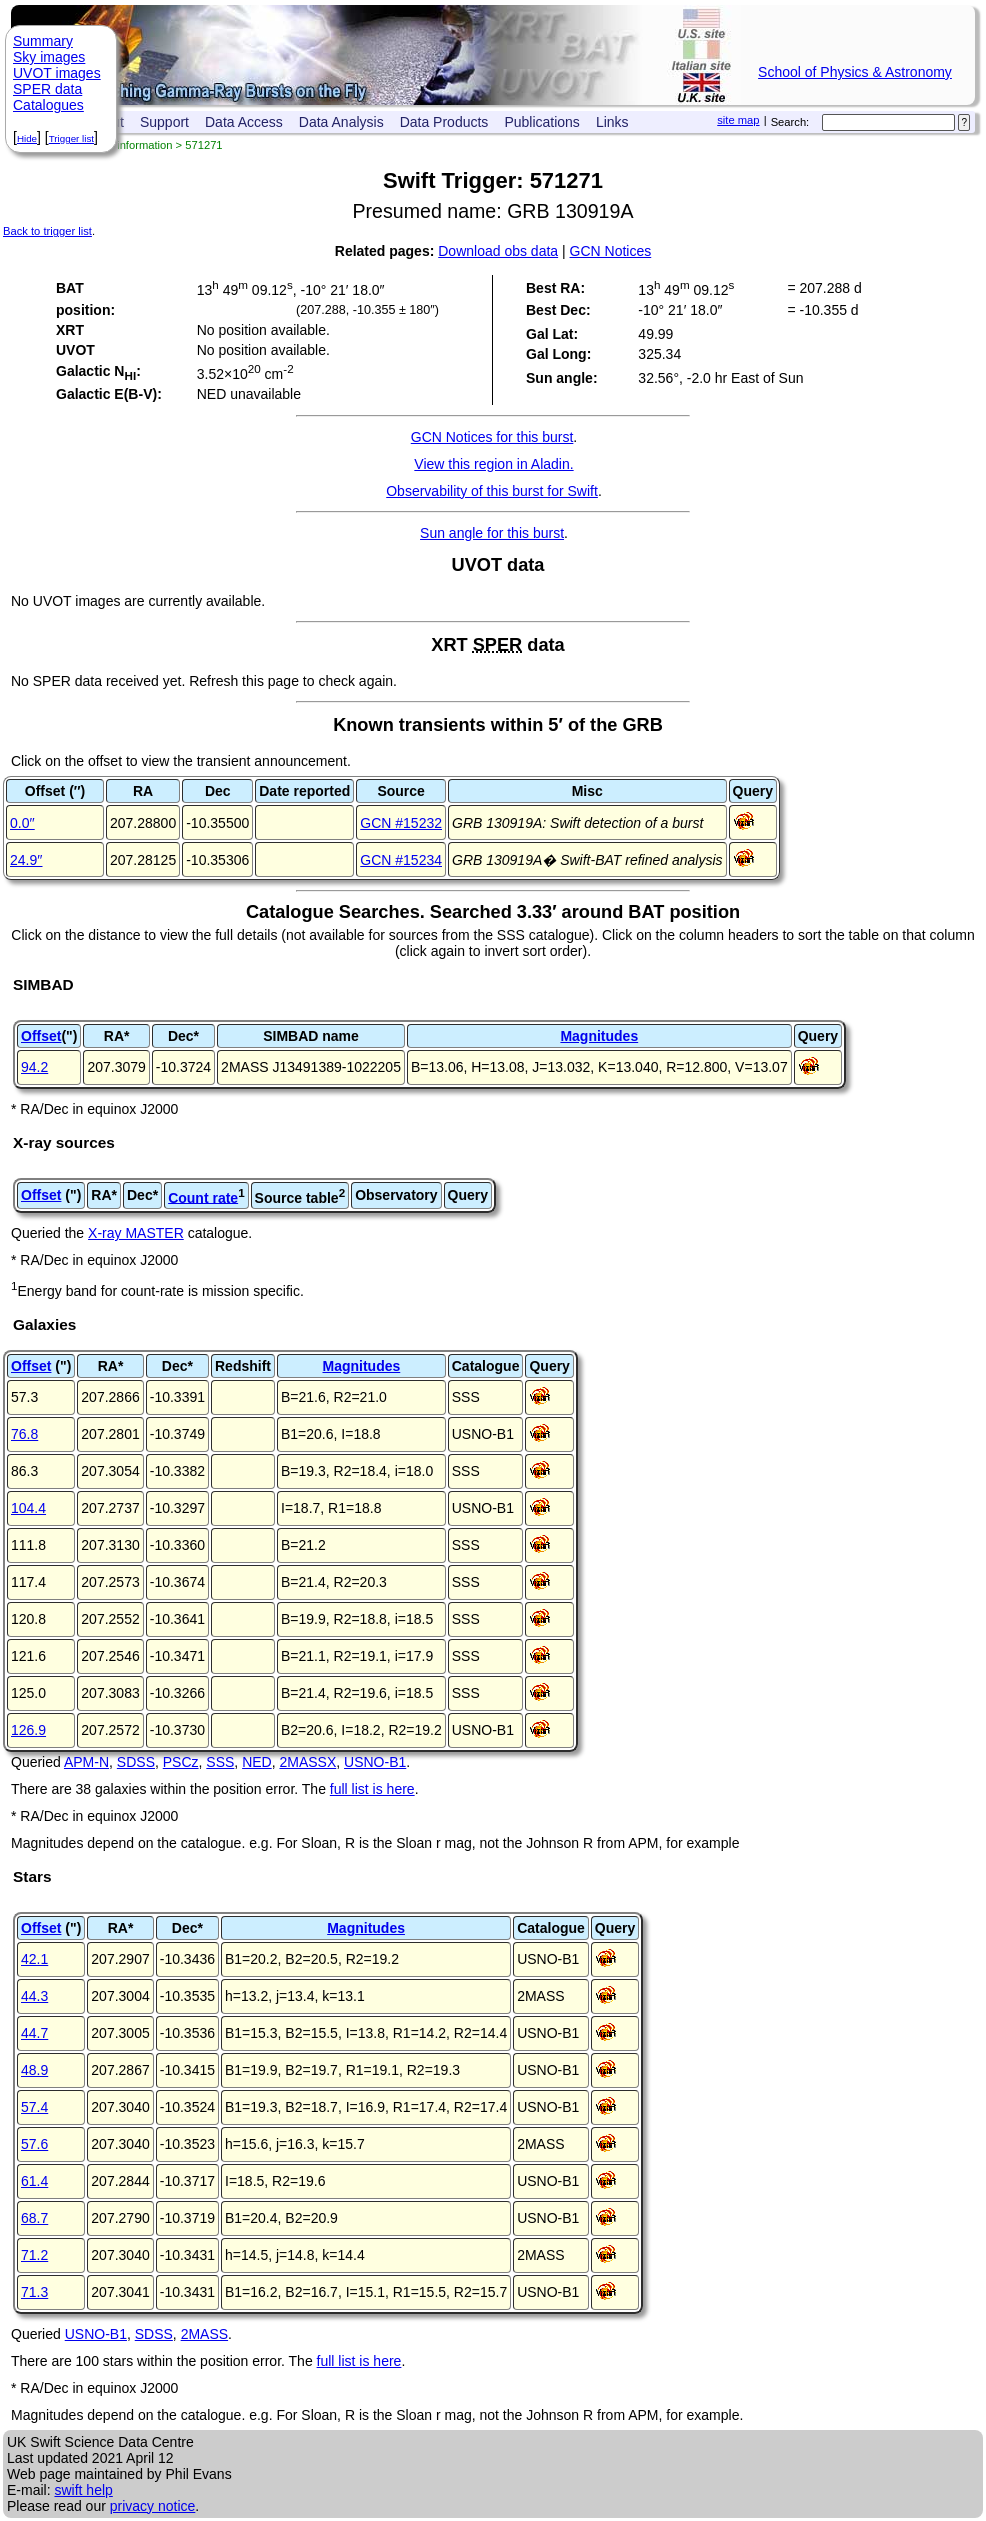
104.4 (28, 1508)
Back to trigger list (47, 231)
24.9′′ (26, 860)
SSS (220, 1762)
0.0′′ (22, 823)
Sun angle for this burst (492, 533)
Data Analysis (341, 122)
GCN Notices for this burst (492, 437)
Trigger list (71, 138)
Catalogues (48, 105)
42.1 (34, 1959)
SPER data (47, 89)
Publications (542, 122)
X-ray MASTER (136, 1233)
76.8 (24, 1434)
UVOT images (57, 73)
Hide (27, 138)
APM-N (86, 1762)
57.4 (34, 2107)
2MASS (204, 2334)
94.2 (34, 1067)
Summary (43, 41)
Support (164, 122)
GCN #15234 (401, 860)
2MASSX (307, 1762)
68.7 (34, 2218)
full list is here (372, 1789)
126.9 (28, 1730)
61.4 (34, 2181)
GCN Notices (611, 251)
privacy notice (153, 2506)
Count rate (203, 1197)
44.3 (34, 1996)
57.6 (34, 2144)
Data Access (244, 122)
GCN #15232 (401, 823)
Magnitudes (599, 1036)
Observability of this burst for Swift (492, 491)
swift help (83, 2490)
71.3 (34, 2292)
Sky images (49, 57)
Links (612, 122)
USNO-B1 (375, 1762)
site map (738, 120)
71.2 (34, 2255)
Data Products (444, 122)
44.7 (34, 2033)
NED (257, 1762)
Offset (41, 1036)
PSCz (181, 1762)
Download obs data (498, 251)
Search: (790, 122)
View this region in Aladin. (493, 464)
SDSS (136, 1762)
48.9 (34, 2070)
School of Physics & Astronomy (855, 72)
